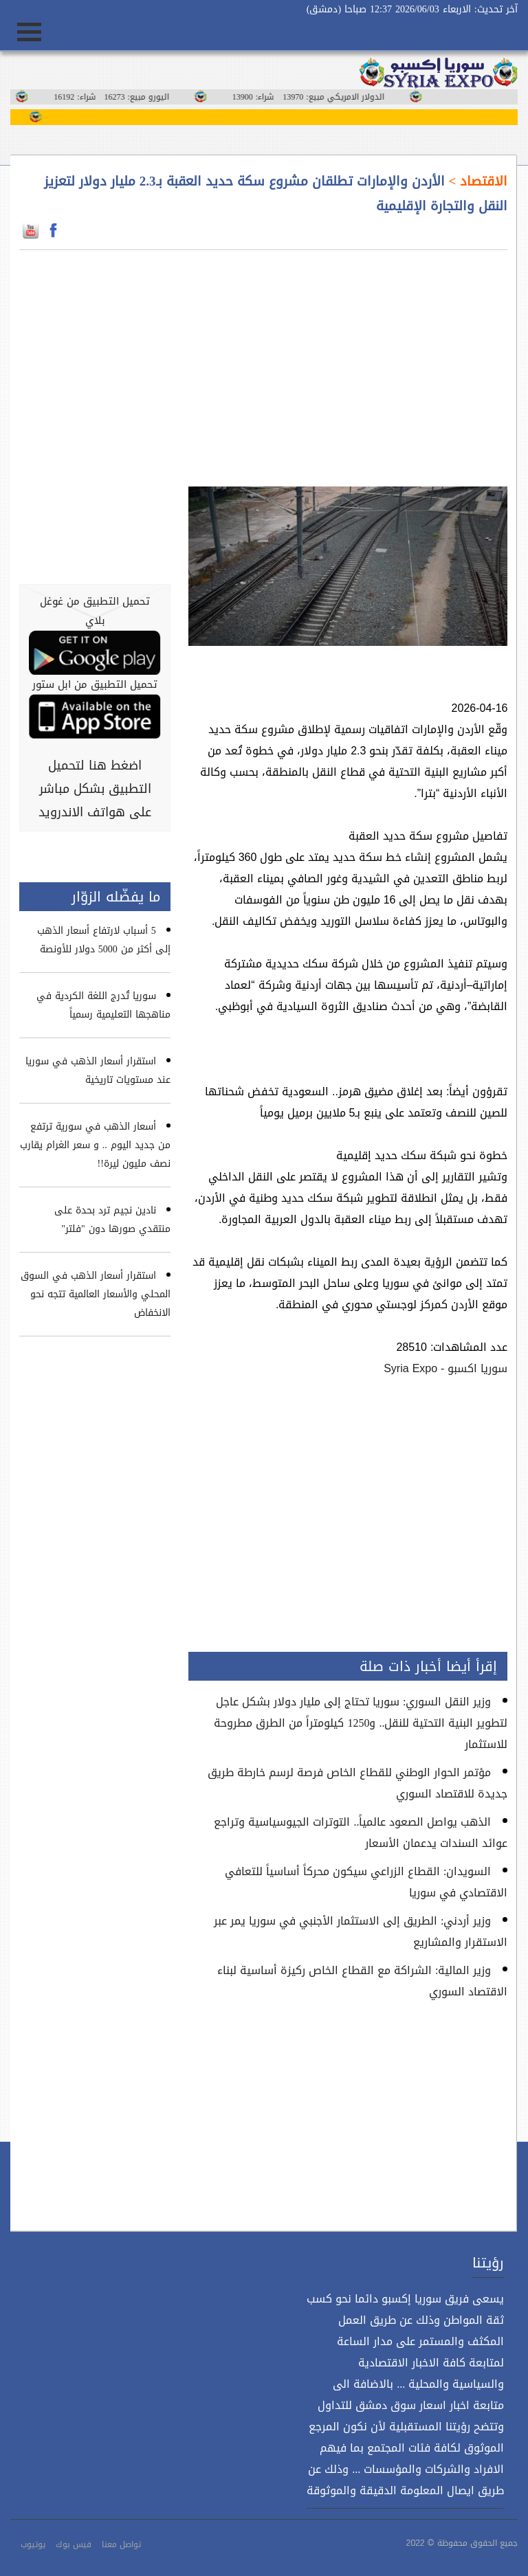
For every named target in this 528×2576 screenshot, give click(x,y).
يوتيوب (33, 2544)
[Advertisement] (348, 360)
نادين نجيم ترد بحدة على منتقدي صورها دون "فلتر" (112, 1219)
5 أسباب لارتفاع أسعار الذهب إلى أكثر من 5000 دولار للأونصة (103, 940)
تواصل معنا (121, 2544)
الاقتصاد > (476, 181)
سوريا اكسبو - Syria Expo (445, 1368)
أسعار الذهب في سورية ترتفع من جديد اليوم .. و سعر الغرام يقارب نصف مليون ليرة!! (95, 1145)
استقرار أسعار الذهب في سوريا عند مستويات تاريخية (97, 1070)
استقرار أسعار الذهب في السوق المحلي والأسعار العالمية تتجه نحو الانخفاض (95, 1294)
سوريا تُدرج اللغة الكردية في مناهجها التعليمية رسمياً (103, 1005)
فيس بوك (73, 2544)
